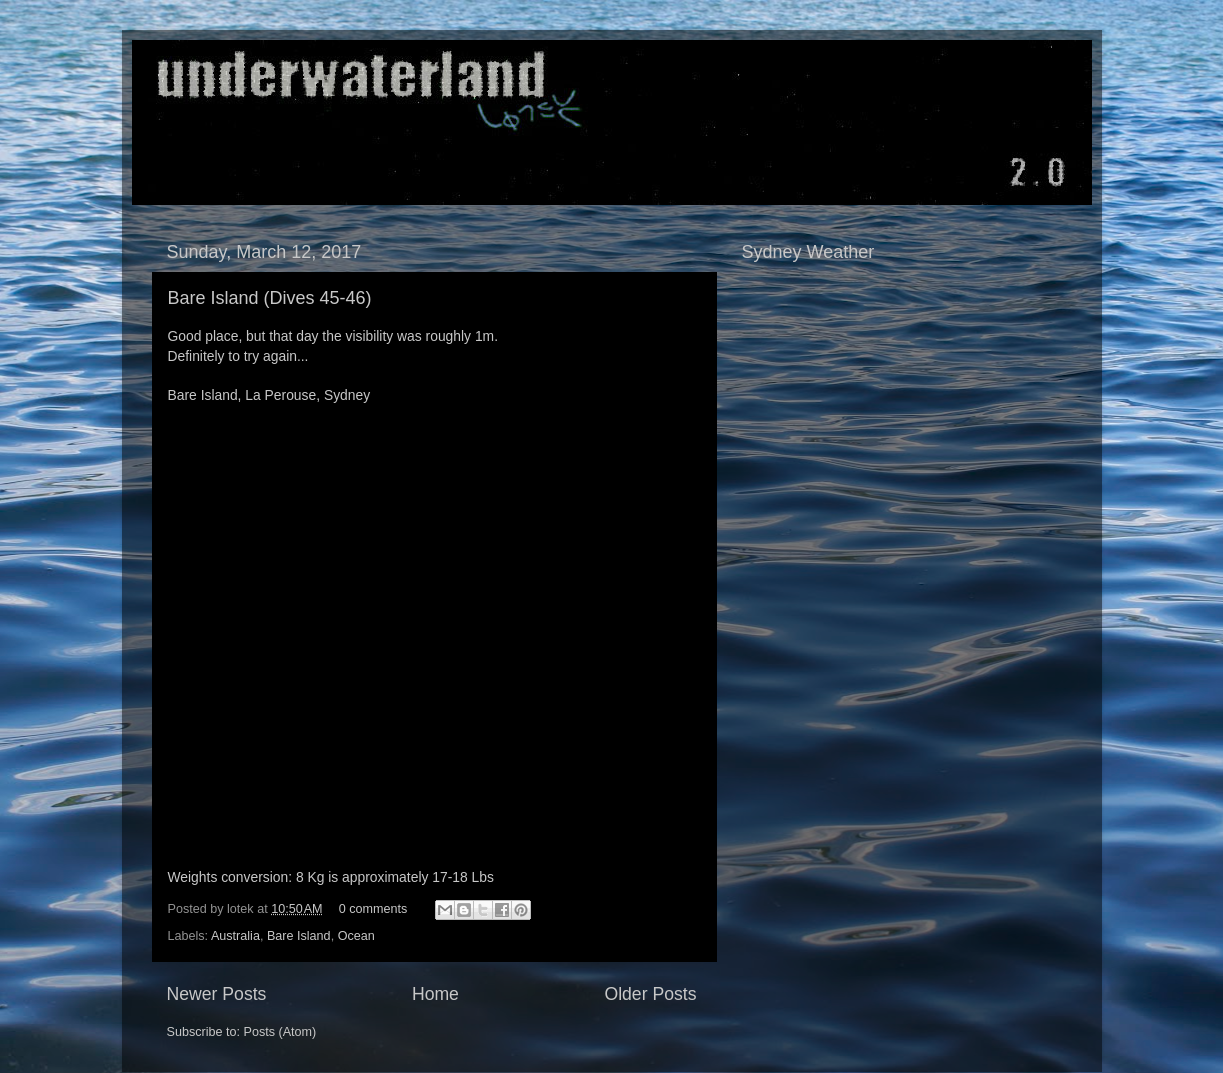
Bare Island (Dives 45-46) (270, 298)
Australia (235, 936)
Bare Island (299, 936)
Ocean (356, 936)
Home (435, 994)
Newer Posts (217, 994)
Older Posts (650, 994)
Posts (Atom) (280, 1032)
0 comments (373, 909)
